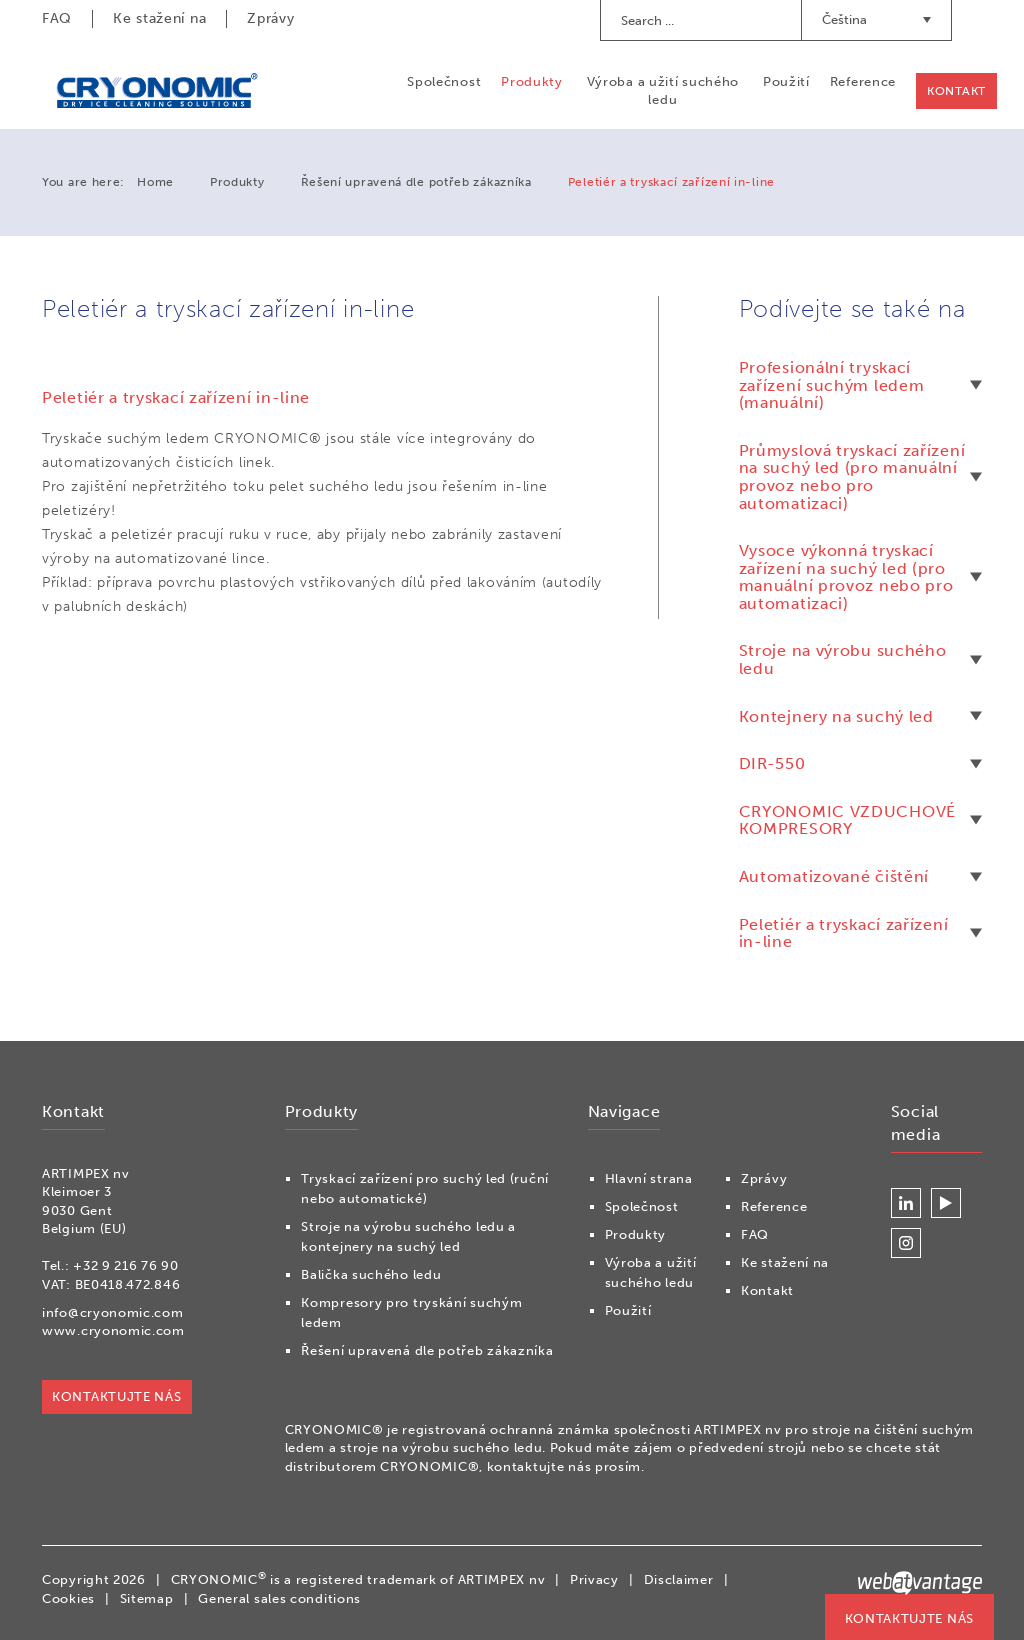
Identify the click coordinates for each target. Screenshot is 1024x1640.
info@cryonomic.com (113, 1312)
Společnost (444, 81)
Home (155, 182)
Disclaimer (679, 1579)
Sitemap (147, 1598)
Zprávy (270, 18)
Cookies (68, 1598)
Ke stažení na (159, 18)
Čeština (876, 19)
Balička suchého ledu (371, 1274)
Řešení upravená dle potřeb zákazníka (416, 182)
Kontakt (956, 91)
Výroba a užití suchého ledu (663, 90)
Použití (786, 81)
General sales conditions (279, 1598)
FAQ (57, 18)
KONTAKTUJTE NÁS (910, 1618)
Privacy (594, 1579)
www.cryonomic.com (113, 1330)
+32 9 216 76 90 (126, 1265)
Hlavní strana (649, 1178)
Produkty (532, 81)
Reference (863, 81)
